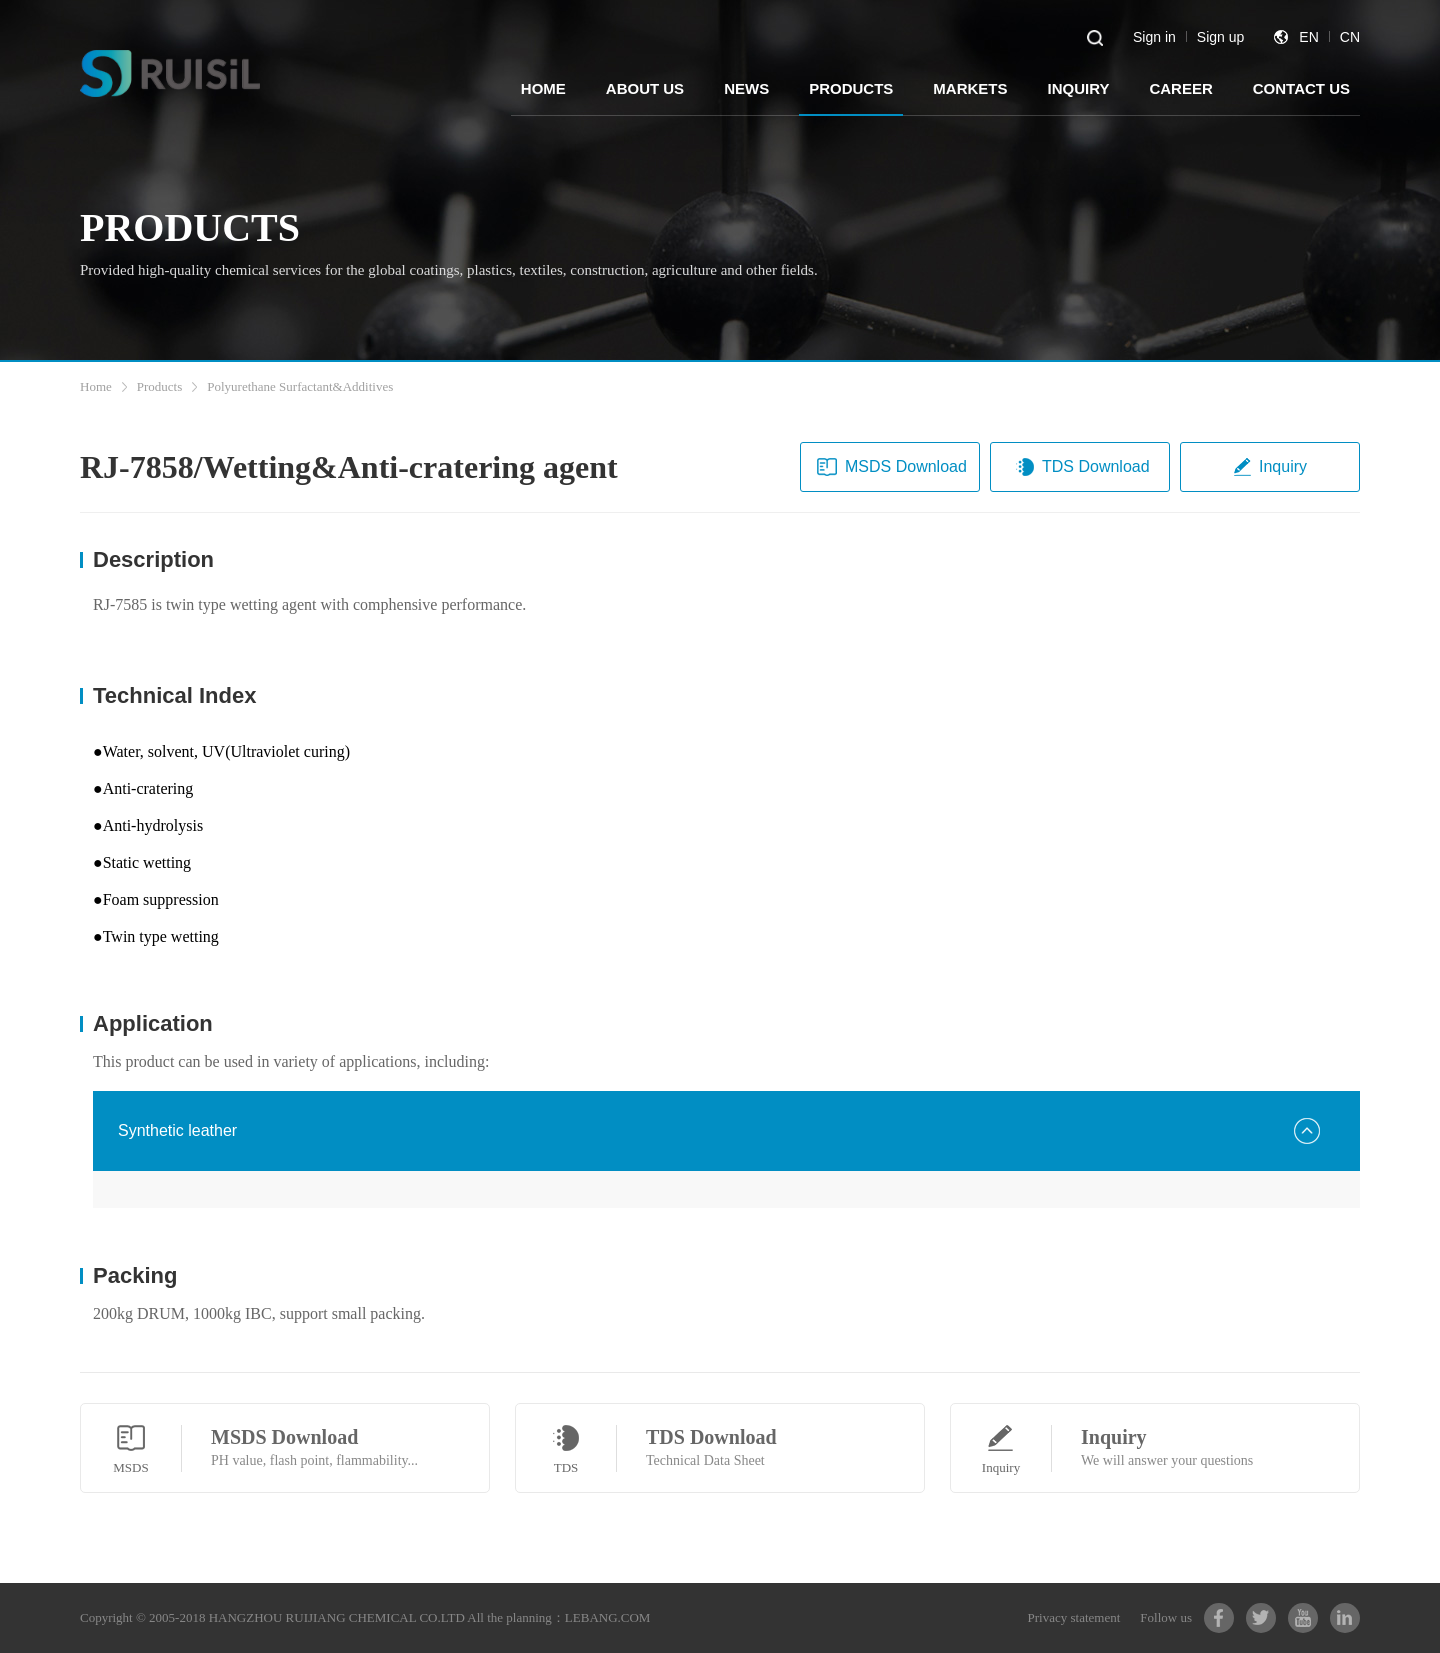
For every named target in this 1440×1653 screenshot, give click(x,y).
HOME (543, 88)
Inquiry (1269, 467)
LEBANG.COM (608, 1617)
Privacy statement (1074, 1617)
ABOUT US (645, 88)
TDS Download (1082, 467)
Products (160, 386)
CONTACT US (1301, 88)
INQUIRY (1078, 88)
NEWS (746, 88)
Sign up (1220, 37)
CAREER (1180, 88)
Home (96, 386)
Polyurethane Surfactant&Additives (300, 386)
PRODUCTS (851, 88)
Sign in (1154, 37)
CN (1350, 37)
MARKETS (970, 88)
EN (1308, 37)
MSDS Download (892, 467)
